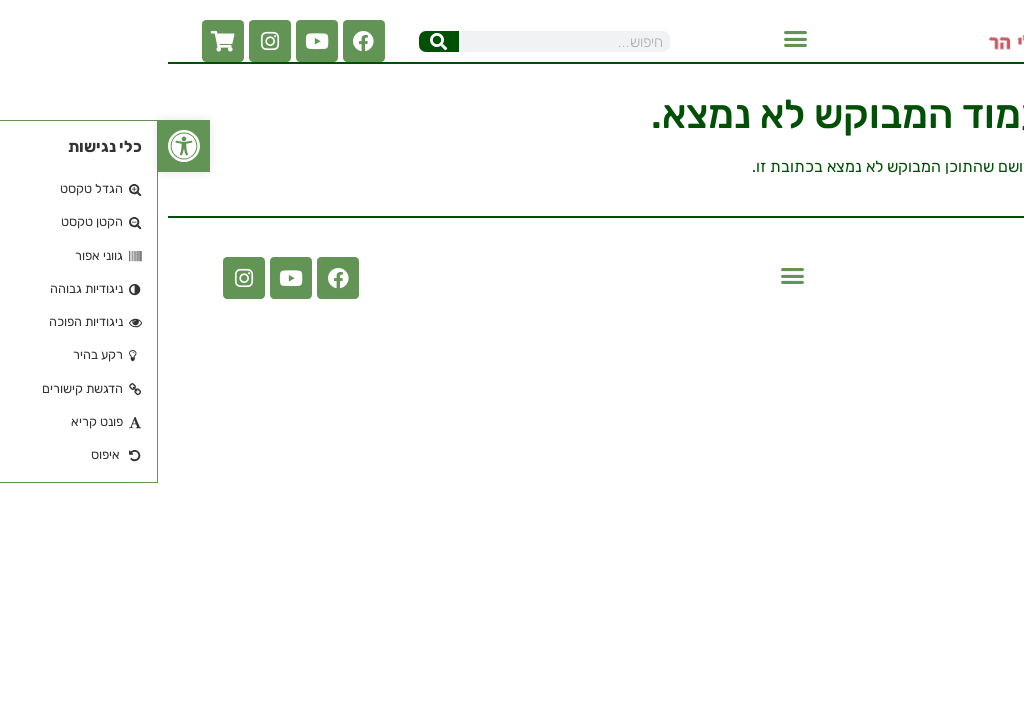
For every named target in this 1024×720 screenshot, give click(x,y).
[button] (638, 39)
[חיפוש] (281, 41)
